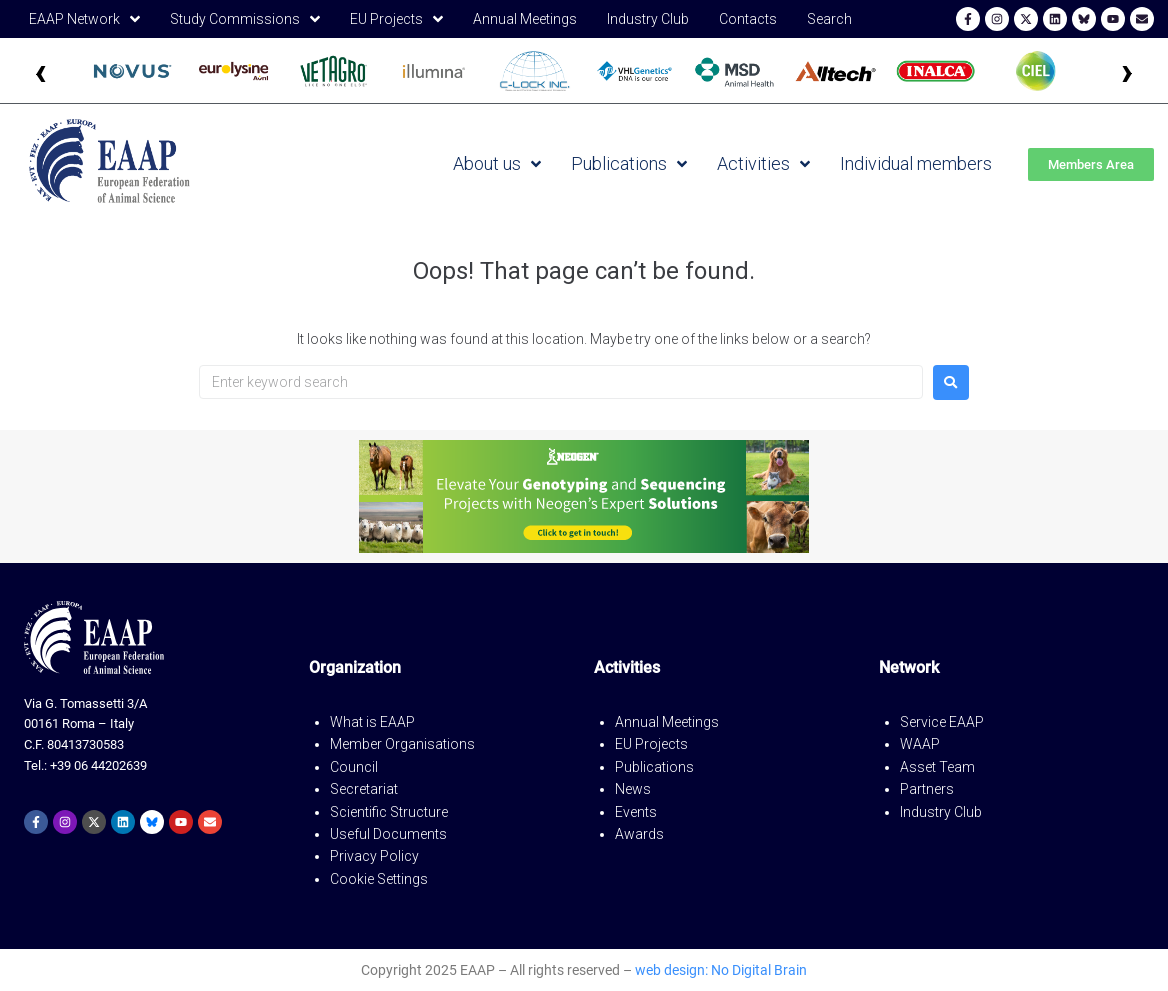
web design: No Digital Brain (721, 970)
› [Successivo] (1127, 70)
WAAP (920, 744)
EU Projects (651, 744)
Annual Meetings (667, 722)
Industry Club (941, 812)
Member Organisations (402, 744)
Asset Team (937, 767)
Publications (654, 767)
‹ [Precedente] (41, 70)
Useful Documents (388, 834)
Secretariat (364, 789)
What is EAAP (372, 722)
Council (354, 767)
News (633, 789)
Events (636, 812)
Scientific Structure (389, 812)
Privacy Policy (374, 856)
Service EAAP (942, 722)
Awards (639, 834)
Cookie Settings (379, 879)
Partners (927, 789)
